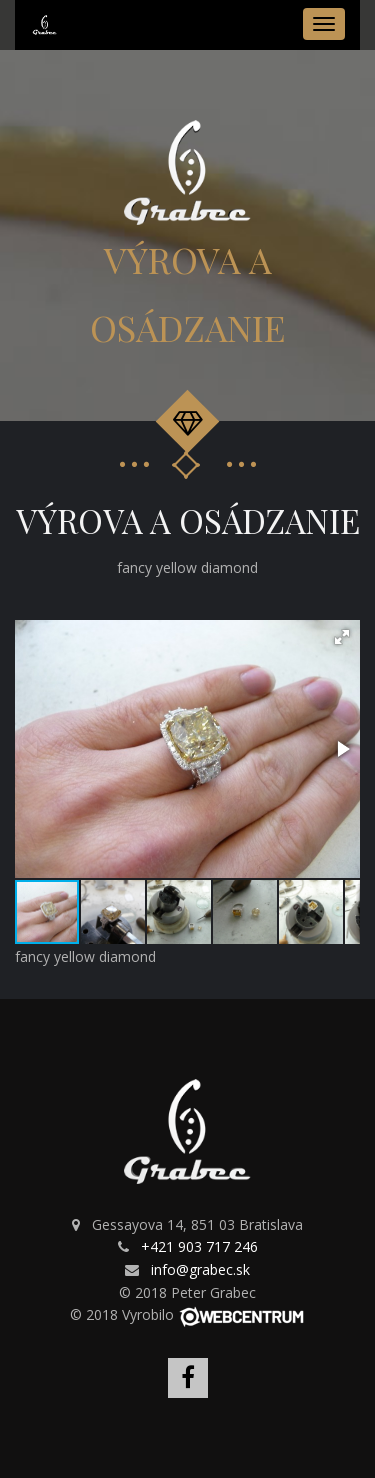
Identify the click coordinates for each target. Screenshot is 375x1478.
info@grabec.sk (200, 1269)
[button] (342, 637)
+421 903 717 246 (199, 1246)
